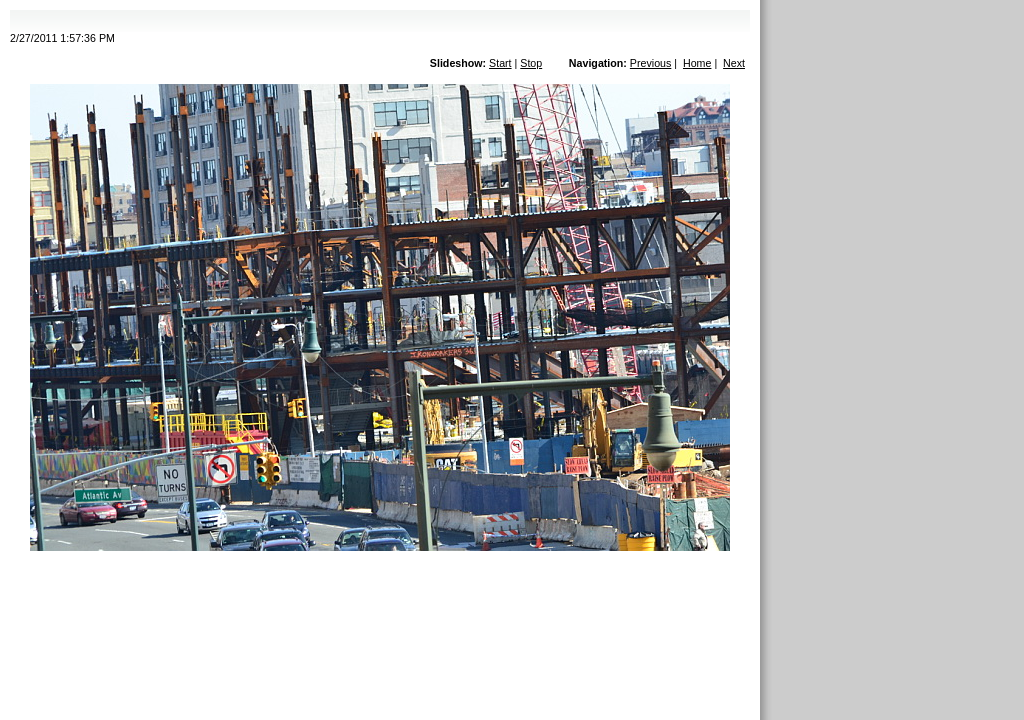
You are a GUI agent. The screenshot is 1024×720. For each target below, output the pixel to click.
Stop (531, 63)
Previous (650, 63)
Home (697, 63)
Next (734, 63)
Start (500, 63)
